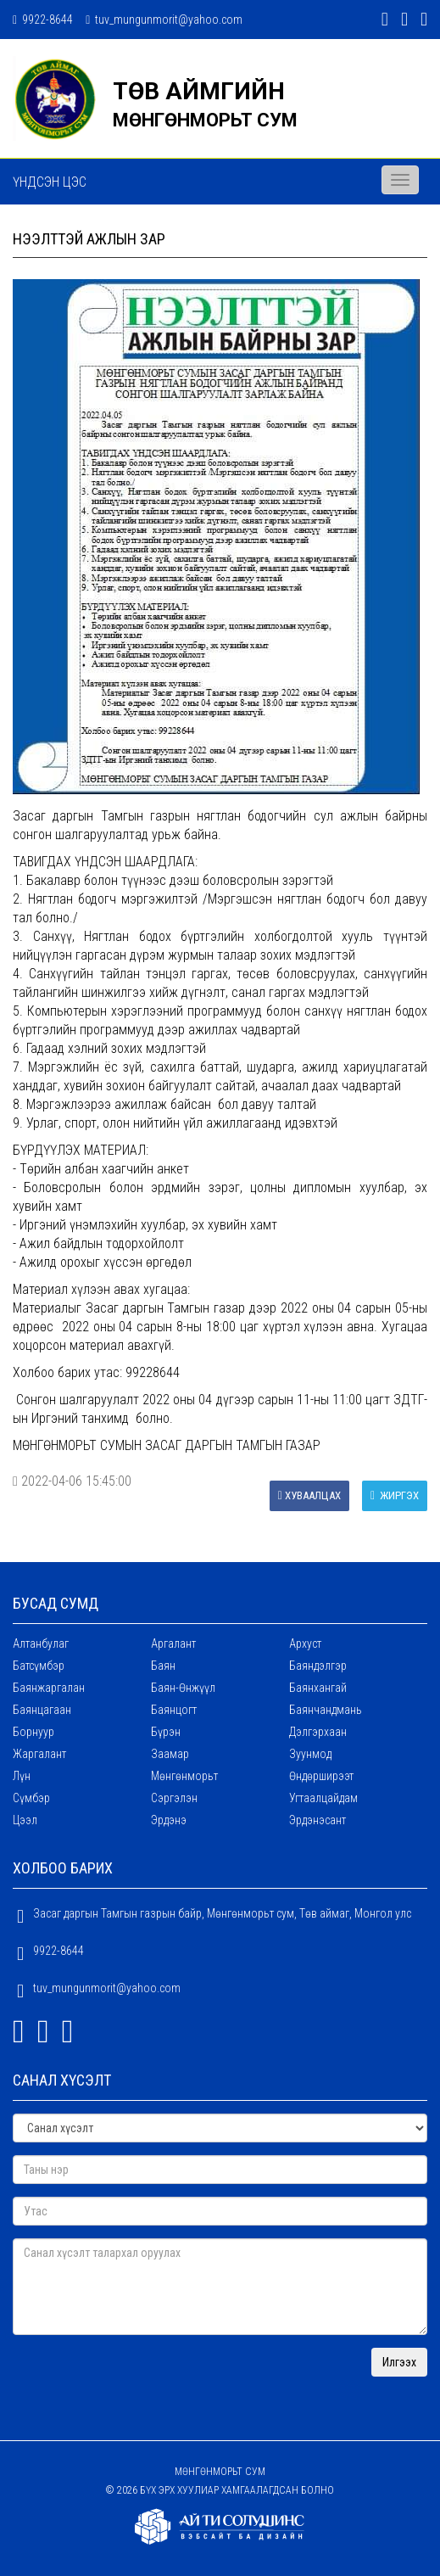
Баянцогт (174, 1709)
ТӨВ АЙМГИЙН (199, 91)
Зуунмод (310, 1754)
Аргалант (173, 1643)
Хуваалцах (309, 1495)
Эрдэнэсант (317, 1820)
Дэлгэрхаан (318, 1732)
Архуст (305, 1643)
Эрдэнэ (169, 1820)
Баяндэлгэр (318, 1665)
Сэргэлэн (174, 1798)
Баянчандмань (325, 1709)
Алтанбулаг (41, 1643)
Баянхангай (318, 1687)
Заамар (170, 1754)
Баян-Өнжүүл (183, 1687)
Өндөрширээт (321, 1776)
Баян (163, 1665)
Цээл (25, 1820)
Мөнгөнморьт (184, 1776)
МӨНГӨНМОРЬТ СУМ (205, 120)
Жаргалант (39, 1754)
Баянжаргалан (49, 1687)
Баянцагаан (42, 1709)
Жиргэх (394, 1495)
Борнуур (33, 1732)
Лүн (22, 1776)
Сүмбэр (31, 1798)
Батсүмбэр (38, 1665)
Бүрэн (166, 1732)
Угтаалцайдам (323, 1798)
